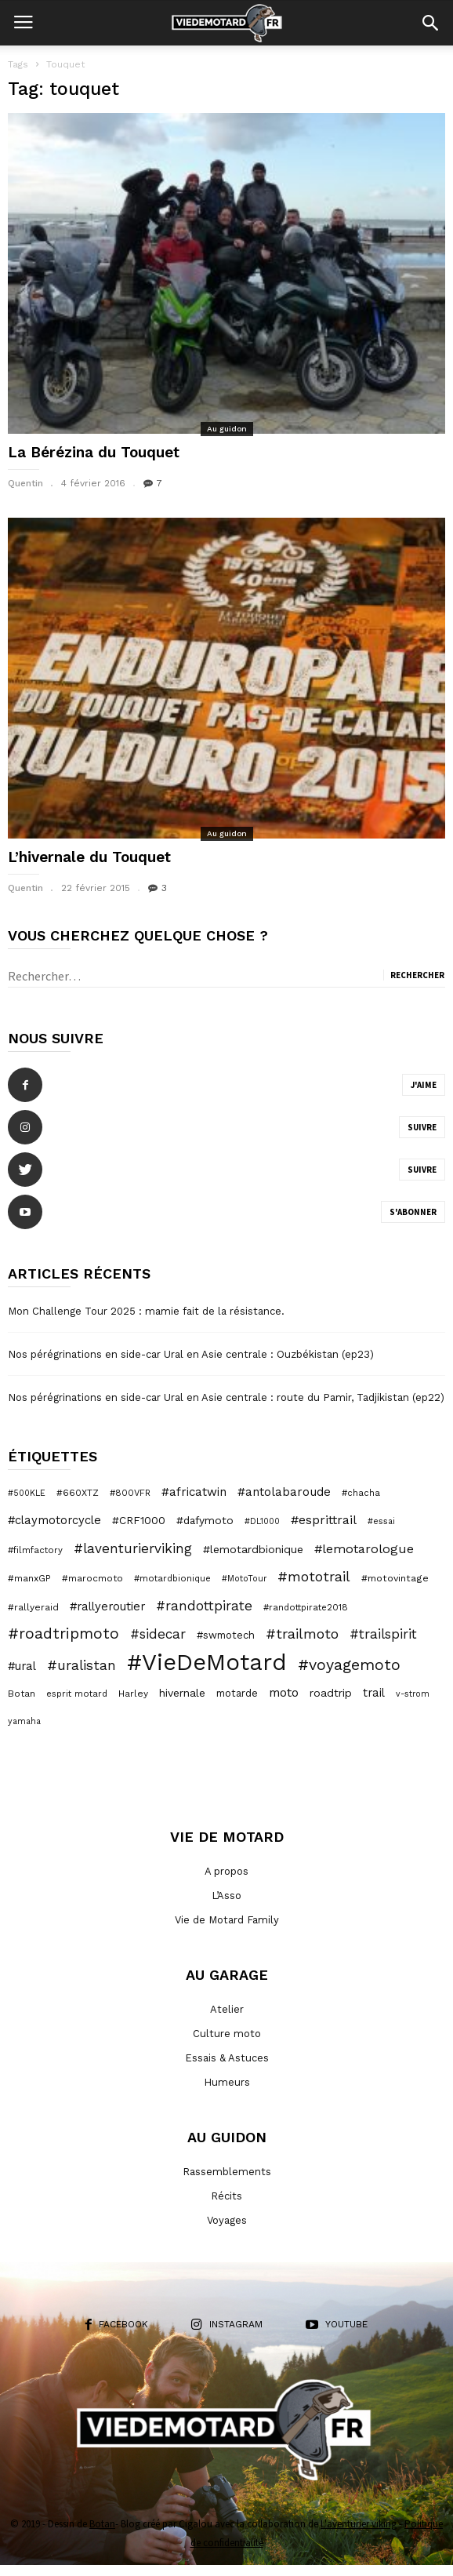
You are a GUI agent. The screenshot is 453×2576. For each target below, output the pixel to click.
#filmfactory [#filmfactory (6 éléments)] (35, 1550)
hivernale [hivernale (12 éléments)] (182, 1692)
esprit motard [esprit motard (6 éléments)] (76, 1693)
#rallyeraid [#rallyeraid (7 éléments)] (33, 1607)
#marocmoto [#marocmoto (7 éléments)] (92, 1578)
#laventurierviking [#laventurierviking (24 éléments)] (133, 1548)
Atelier (227, 2009)
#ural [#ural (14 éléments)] (22, 1666)
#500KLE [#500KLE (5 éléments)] (26, 1493)
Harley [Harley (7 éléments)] (133, 1693)
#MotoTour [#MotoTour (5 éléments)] (244, 1579)
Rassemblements (227, 2172)
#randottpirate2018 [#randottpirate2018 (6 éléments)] (305, 1607)
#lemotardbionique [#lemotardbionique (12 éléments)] (253, 1549)
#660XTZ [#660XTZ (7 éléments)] (77, 1492)
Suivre (422, 1127)
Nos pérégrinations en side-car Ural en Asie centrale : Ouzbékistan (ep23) (191, 1354)
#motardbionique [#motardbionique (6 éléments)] (172, 1578)
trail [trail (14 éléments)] (374, 1693)
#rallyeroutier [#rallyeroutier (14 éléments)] (107, 1606)
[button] (430, 22)
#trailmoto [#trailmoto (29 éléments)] (302, 1633)
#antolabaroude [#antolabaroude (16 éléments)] (284, 1492)
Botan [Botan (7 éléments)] (21, 1693)
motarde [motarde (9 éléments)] (237, 1693)
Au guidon (227, 428)
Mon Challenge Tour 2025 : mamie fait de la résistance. (146, 1311)
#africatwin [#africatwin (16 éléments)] (193, 1492)
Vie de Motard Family (227, 1920)
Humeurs (227, 2082)
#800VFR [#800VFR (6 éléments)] (130, 1492)
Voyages (227, 2220)
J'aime (424, 1084)
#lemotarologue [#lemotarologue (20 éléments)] (364, 1548)
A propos (226, 1871)
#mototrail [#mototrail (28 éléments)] (313, 1577)
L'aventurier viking (359, 2524)
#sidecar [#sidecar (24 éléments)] (158, 1634)
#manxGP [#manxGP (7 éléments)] (29, 1578)
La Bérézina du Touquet (93, 452)
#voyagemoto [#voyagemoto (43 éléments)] (349, 1665)
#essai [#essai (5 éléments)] (381, 1521)
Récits (226, 2196)
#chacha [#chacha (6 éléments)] (361, 1492)
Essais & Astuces (227, 2058)
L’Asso (226, 1895)
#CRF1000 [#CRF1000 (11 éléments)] (138, 1520)
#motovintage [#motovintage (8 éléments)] (395, 1578)
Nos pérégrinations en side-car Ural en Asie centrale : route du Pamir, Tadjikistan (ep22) (226, 1397)
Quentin (25, 483)
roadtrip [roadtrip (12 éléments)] (331, 1692)
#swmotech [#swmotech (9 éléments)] (226, 1635)
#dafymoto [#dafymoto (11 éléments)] (205, 1520)
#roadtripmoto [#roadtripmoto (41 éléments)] (63, 1634)
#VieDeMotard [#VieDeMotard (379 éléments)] (207, 1662)
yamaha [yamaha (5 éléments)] (24, 1721)
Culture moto (227, 2033)
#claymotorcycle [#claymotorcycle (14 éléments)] (54, 1520)
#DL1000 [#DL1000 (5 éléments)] (262, 1521)
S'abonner (413, 1211)
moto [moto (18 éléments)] (284, 1692)
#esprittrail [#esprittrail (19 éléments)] (324, 1519)
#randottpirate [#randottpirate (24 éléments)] (204, 1606)
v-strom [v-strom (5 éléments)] (412, 1694)
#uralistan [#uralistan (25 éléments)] (81, 1665)
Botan (102, 2524)
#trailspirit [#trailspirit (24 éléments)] (383, 1634)
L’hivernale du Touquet (89, 857)
